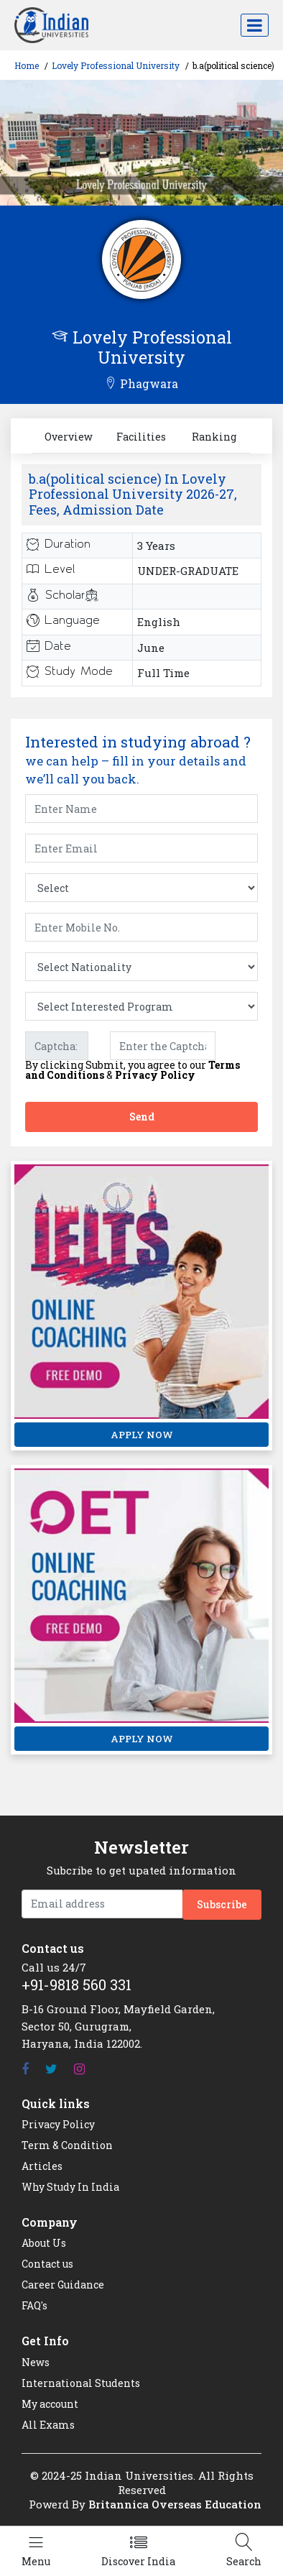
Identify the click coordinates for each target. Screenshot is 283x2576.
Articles (42, 2166)
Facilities (141, 436)
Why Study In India (70, 2187)
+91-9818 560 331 (76, 1984)
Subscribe (222, 1904)
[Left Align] (36, 2551)
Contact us (47, 2264)
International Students (81, 2383)
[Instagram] (79, 2069)
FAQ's (34, 2305)
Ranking (214, 436)
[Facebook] (25, 2069)
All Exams (48, 2425)
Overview (69, 436)
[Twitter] (51, 2069)
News (36, 2362)
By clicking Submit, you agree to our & (132, 1070)
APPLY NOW (142, 1434)
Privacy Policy (155, 1075)
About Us (44, 2243)
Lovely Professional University (116, 65)
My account (50, 2404)
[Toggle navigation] (255, 25)
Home (26, 65)
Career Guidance (63, 2284)
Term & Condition (67, 2145)
